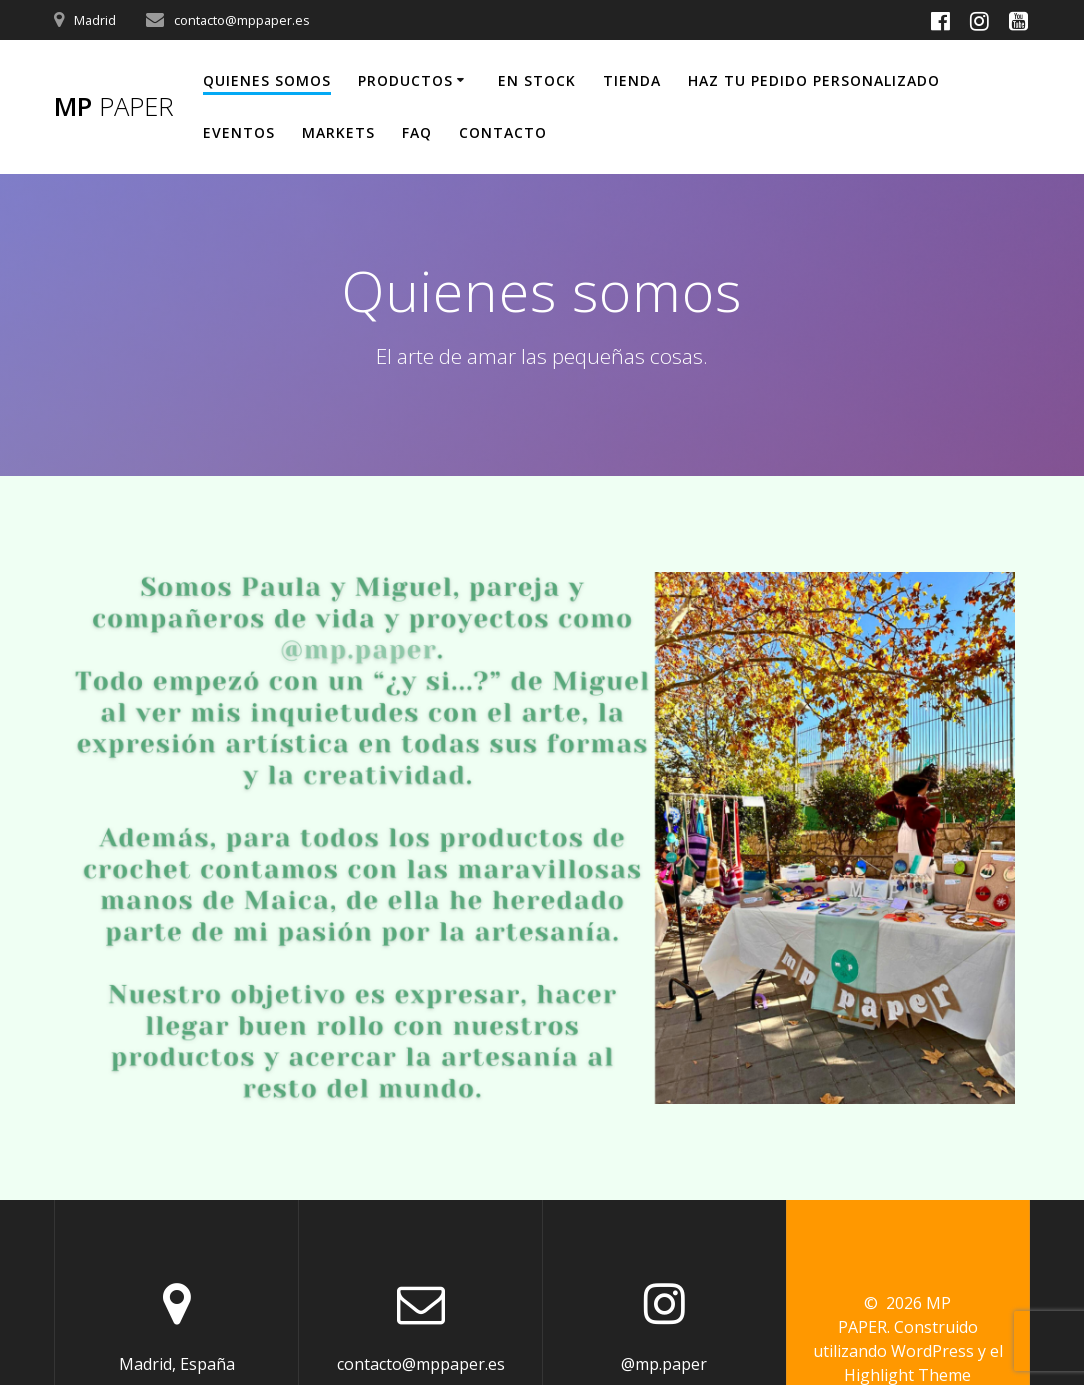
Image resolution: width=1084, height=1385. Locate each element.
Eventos (239, 132)
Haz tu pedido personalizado (814, 80)
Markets (338, 132)
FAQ (417, 132)
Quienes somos (267, 80)
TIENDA (632, 80)
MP (114, 107)
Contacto (503, 132)
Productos (405, 80)
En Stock (537, 80)
